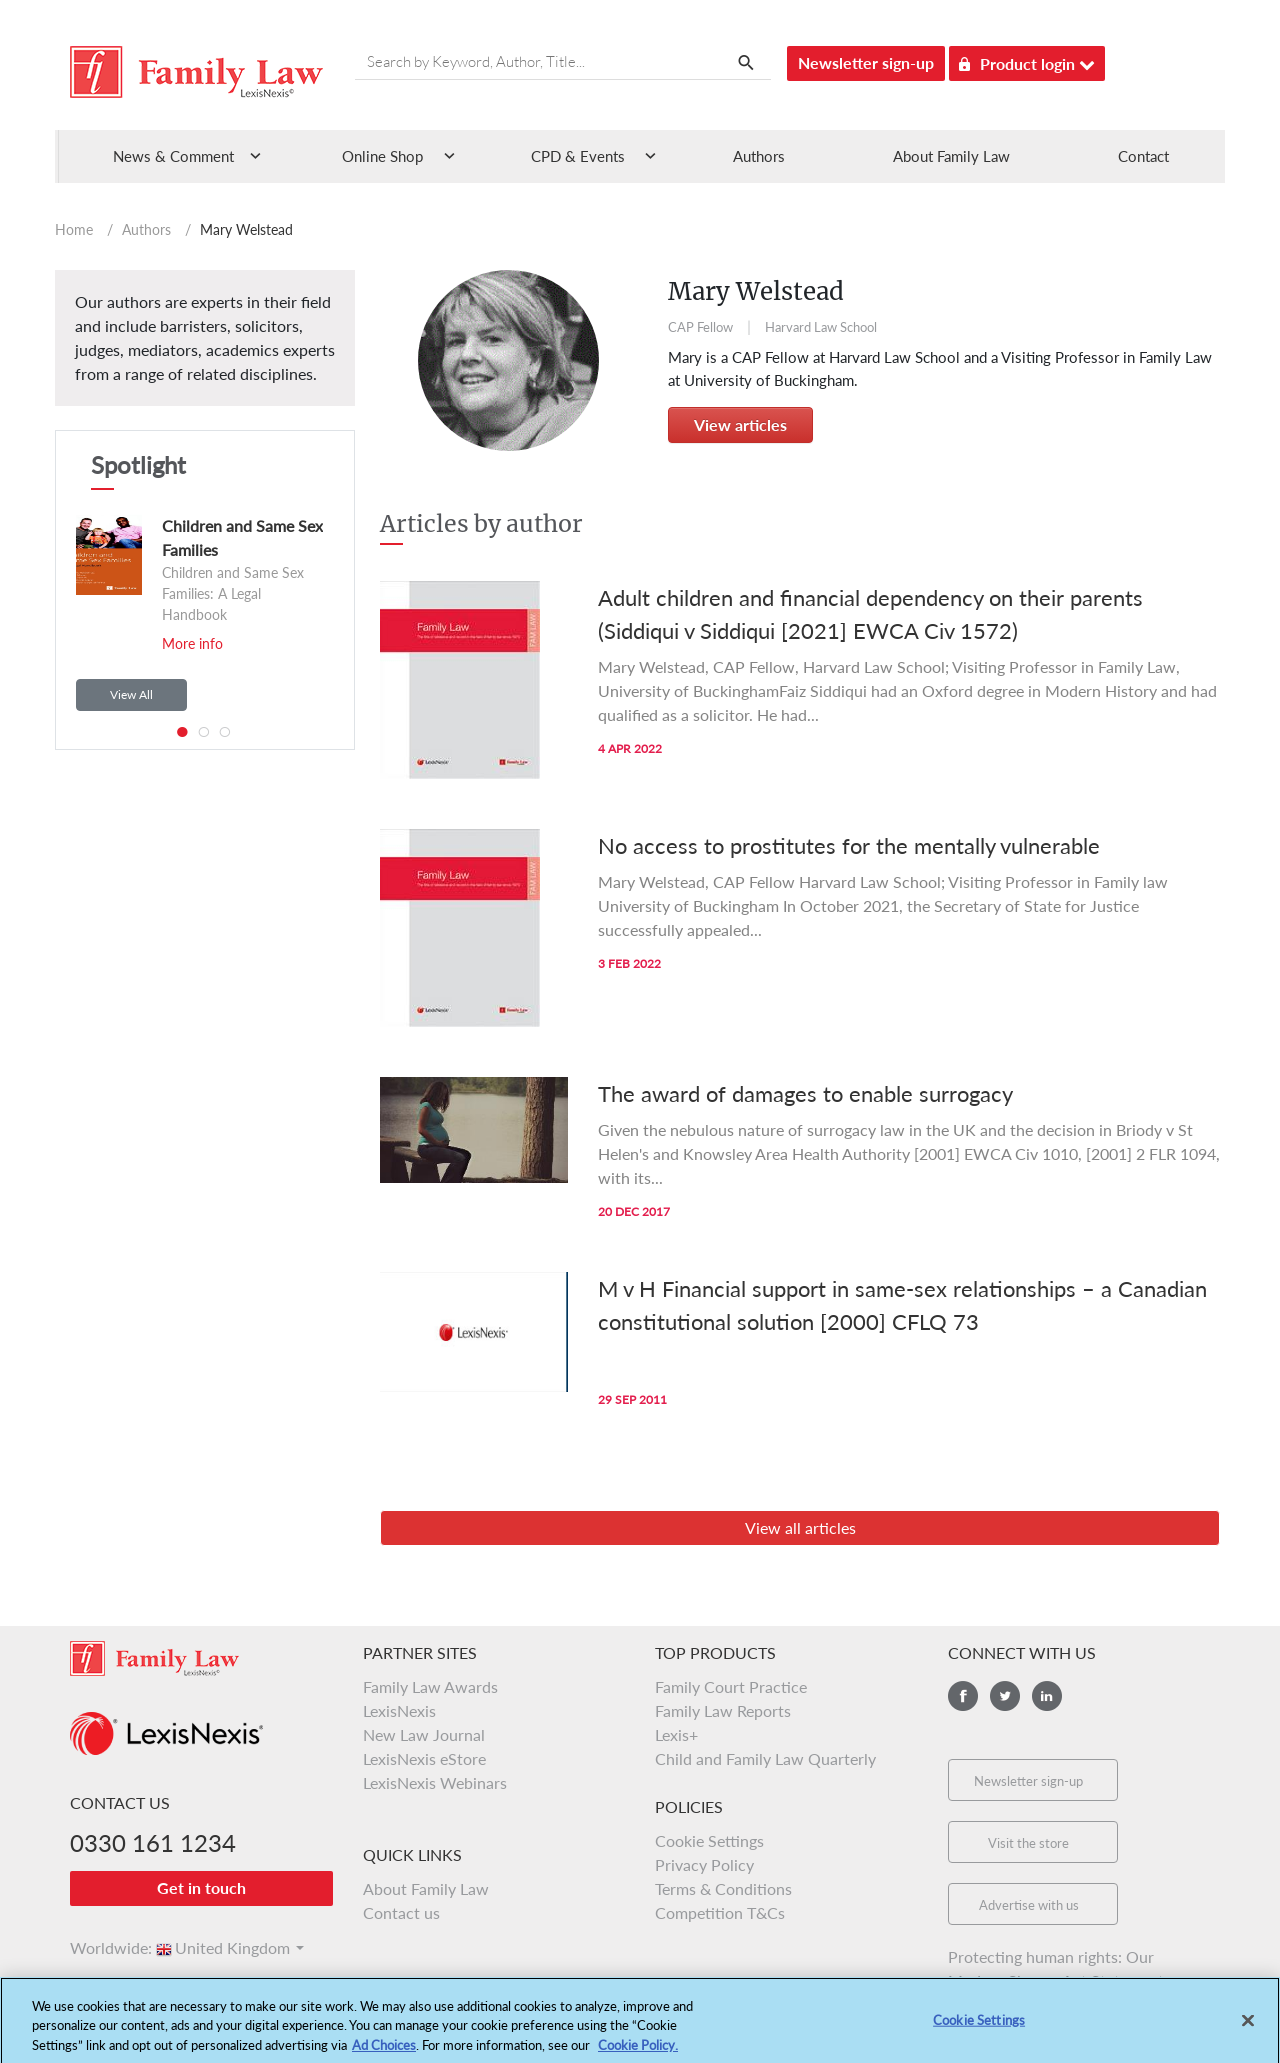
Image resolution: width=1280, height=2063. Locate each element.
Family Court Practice (731, 1686)
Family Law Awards (430, 1686)
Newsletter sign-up (866, 62)
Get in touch (201, 1887)
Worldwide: (102, 1947)
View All (131, 694)
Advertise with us (1029, 1905)
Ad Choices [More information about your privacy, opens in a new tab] (384, 2054)
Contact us (401, 1912)
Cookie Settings (709, 1840)
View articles (740, 424)
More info (192, 643)
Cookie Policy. (638, 2054)
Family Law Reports (723, 1710)
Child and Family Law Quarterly (765, 1758)
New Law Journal (424, 1734)
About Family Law (951, 156)
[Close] (1248, 2029)
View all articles (800, 1527)
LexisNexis (399, 1710)
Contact (1143, 156)
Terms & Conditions (723, 1888)
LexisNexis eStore (424, 1758)
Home (74, 229)
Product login (1027, 60)
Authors (759, 156)
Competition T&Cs (720, 1912)
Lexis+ (676, 1734)
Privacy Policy (704, 1864)
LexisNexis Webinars (435, 1782)
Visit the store (1028, 1843)
